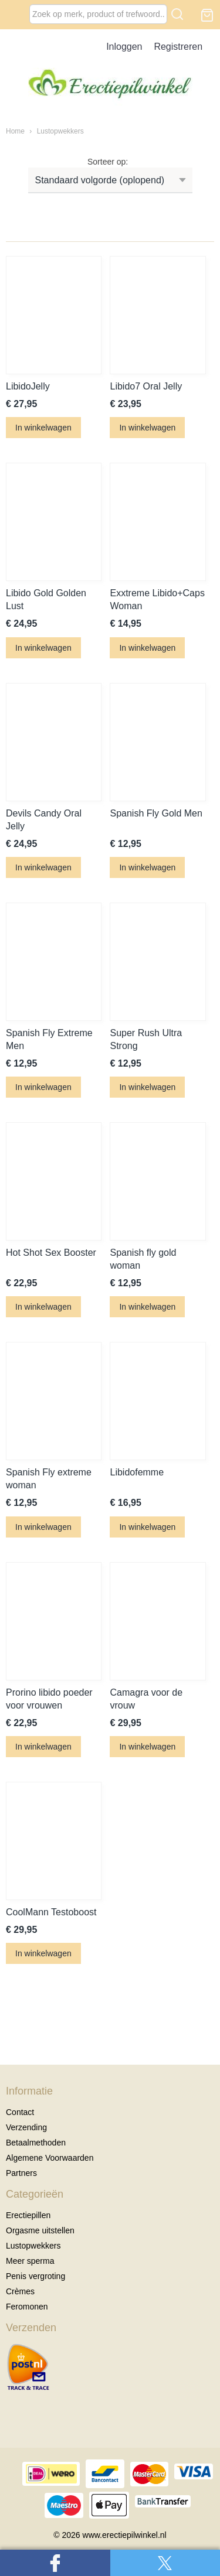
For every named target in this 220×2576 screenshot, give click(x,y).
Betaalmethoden (36, 2142)
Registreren (178, 47)
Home (15, 131)
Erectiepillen (28, 2215)
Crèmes (20, 2291)
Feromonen (27, 2306)
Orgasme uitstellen (40, 2230)
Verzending (26, 2127)
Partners (21, 2173)
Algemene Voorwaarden (49, 2157)
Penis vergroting (35, 2276)
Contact (20, 2112)
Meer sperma (30, 2261)
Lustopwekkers (60, 131)
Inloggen (124, 47)
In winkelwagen (43, 427)
